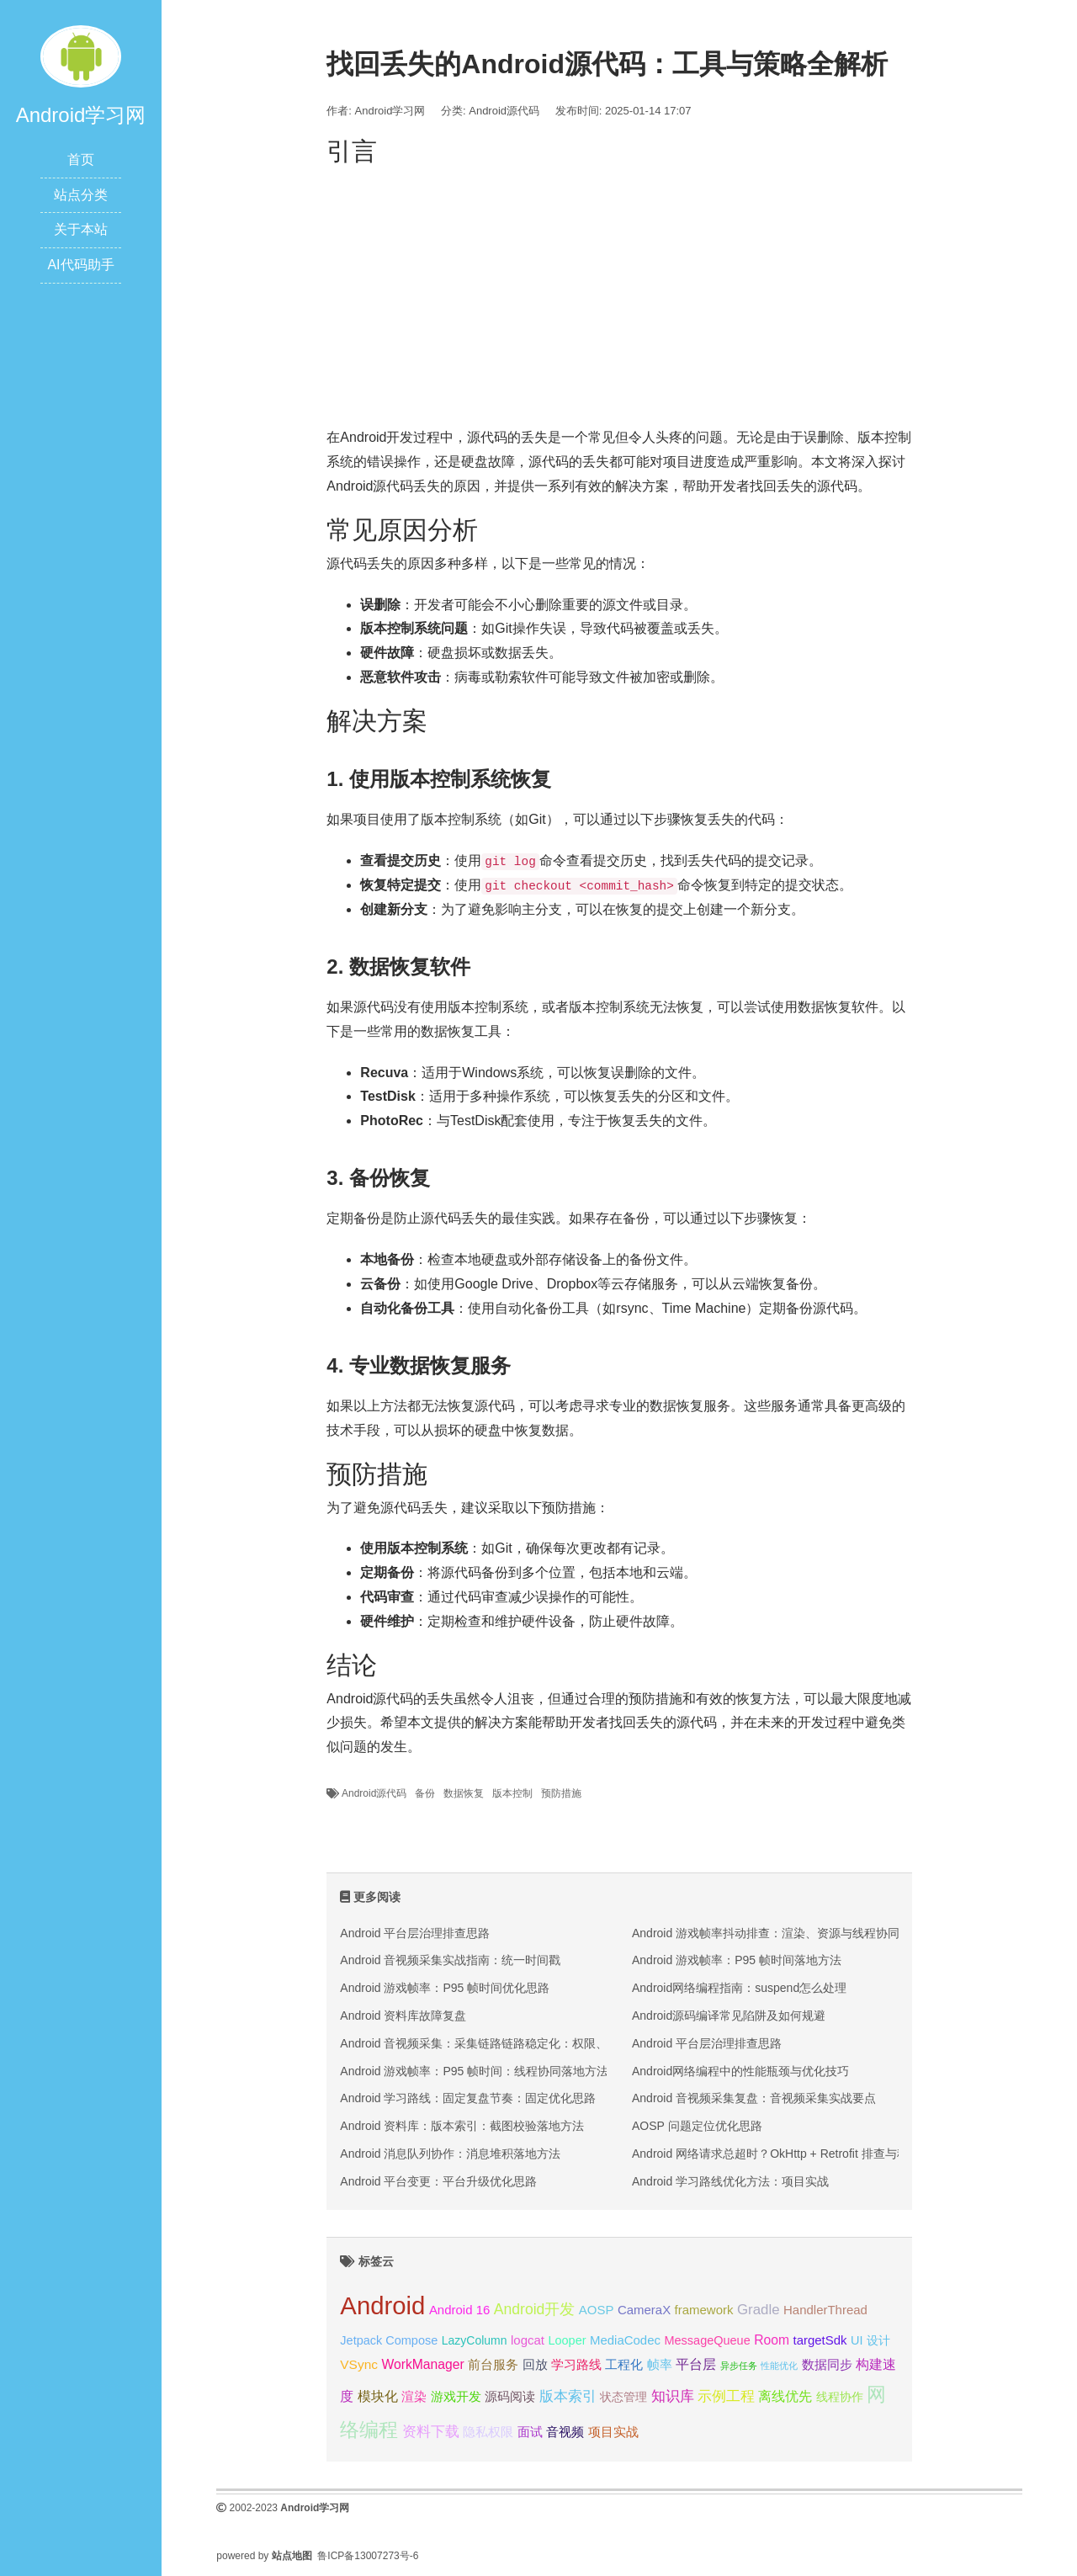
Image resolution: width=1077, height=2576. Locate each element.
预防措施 (561, 1793)
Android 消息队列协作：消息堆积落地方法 (450, 2153)
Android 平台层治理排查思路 (415, 1933)
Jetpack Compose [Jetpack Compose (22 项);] (389, 2340)
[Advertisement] (618, 291)
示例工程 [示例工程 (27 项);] (726, 2396)
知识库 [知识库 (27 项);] (672, 2396)
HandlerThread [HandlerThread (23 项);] (825, 2309)
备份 (425, 1793)
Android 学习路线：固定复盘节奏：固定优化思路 (468, 2098)
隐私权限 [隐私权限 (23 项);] (488, 2432)
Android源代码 (504, 110)
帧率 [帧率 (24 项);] (659, 2364)
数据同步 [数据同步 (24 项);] (827, 2364)
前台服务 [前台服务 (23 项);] (493, 2364)
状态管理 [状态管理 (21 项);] (623, 2396)
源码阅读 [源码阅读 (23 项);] (510, 2396)
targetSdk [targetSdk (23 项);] (820, 2340)
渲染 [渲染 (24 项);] (414, 2396)
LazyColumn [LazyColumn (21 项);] (474, 2340)
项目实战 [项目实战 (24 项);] (613, 2432)
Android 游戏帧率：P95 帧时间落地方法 (736, 1960)
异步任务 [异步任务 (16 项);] (738, 2366)
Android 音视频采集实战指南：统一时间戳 (450, 1960)
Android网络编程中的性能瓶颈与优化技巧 (740, 2071)
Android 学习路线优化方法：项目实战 (730, 2181)
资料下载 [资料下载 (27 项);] (430, 2432)
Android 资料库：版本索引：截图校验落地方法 (462, 2126)
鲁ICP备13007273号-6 (367, 2556)
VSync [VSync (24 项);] (359, 2364)
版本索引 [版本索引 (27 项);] (568, 2396)
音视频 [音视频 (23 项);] (565, 2432)
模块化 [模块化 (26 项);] (378, 2395)
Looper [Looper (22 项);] (567, 2340)
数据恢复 (463, 1793)
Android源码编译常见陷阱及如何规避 (728, 2015)
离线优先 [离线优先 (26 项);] (785, 2395)
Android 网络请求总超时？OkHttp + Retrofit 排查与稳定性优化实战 (805, 2153)
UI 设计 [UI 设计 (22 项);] (870, 2340)
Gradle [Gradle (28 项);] (758, 2310)
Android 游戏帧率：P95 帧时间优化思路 (444, 1987)
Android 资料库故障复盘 (403, 2015)
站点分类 (81, 195)
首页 (80, 159)
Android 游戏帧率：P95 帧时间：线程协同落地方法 (474, 2071)
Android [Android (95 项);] (382, 2305)
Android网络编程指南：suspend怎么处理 (739, 1987)
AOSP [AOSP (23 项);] (596, 2309)
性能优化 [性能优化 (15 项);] (779, 2366)
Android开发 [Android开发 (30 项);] (535, 2309)
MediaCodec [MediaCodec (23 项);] (625, 2340)
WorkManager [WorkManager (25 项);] (422, 2364)
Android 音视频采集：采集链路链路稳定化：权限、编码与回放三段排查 (527, 2043)
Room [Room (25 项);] (771, 2340)
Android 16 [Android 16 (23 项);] (459, 2309)
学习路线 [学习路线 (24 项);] (576, 2364)
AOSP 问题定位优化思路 (697, 2126)
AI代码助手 (80, 265)
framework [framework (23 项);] (704, 2309)
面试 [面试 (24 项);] (530, 2432)
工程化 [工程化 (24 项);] (624, 2364)
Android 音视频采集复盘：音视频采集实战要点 (754, 2098)
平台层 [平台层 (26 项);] (696, 2364)
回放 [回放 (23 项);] (535, 2364)
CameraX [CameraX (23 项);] (644, 2309)
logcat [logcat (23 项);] (527, 2340)
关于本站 (81, 229)
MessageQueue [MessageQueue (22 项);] (707, 2340)
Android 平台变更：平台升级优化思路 (438, 2181)
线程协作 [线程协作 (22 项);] (839, 2396)
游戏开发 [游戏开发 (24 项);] (456, 2396)
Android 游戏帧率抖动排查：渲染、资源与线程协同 (765, 1933)
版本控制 (512, 1793)
